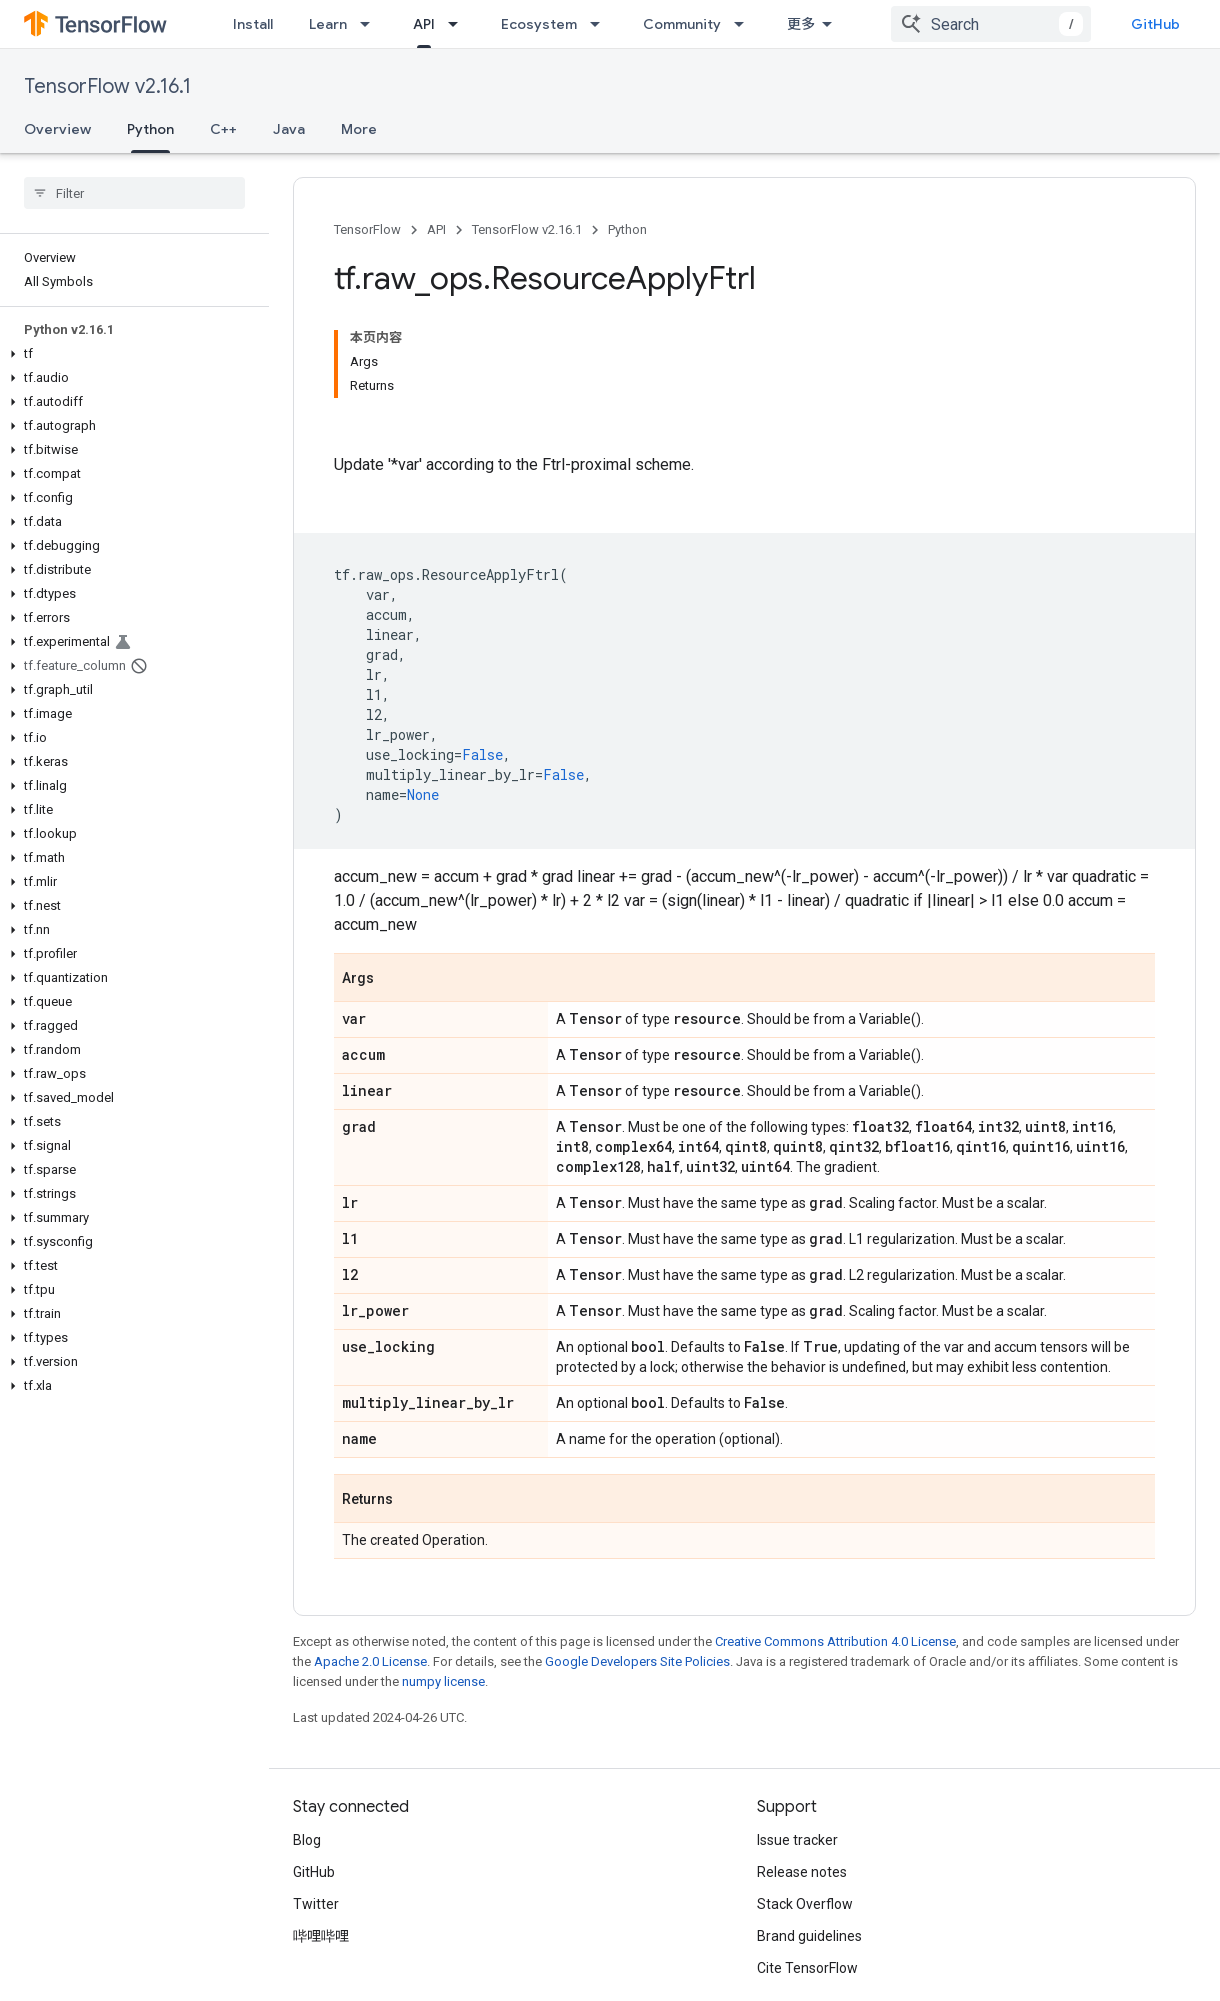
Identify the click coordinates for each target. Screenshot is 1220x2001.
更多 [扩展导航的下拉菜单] (801, 24)
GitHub (1155, 24)
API (436, 229)
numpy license (443, 1681)
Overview (57, 129)
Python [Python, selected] (150, 129)
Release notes (802, 1872)
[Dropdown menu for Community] (745, 24)
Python (627, 229)
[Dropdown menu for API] (459, 24)
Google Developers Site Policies (637, 1661)
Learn (328, 24)
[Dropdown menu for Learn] (371, 24)
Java (289, 129)
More (359, 129)
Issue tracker (797, 1840)
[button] (130, 354)
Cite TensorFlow (807, 1968)
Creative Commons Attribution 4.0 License (835, 1641)
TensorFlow (367, 229)
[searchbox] (134, 193)
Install (253, 24)
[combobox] (991, 24)
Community (682, 24)
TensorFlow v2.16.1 (107, 86)
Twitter (316, 1904)
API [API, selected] (424, 24)
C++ (223, 129)
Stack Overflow (805, 1904)
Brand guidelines (809, 1936)
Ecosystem (539, 24)
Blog (307, 1840)
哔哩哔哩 (321, 1936)
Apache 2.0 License (370, 1661)
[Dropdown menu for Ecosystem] (601, 24)
